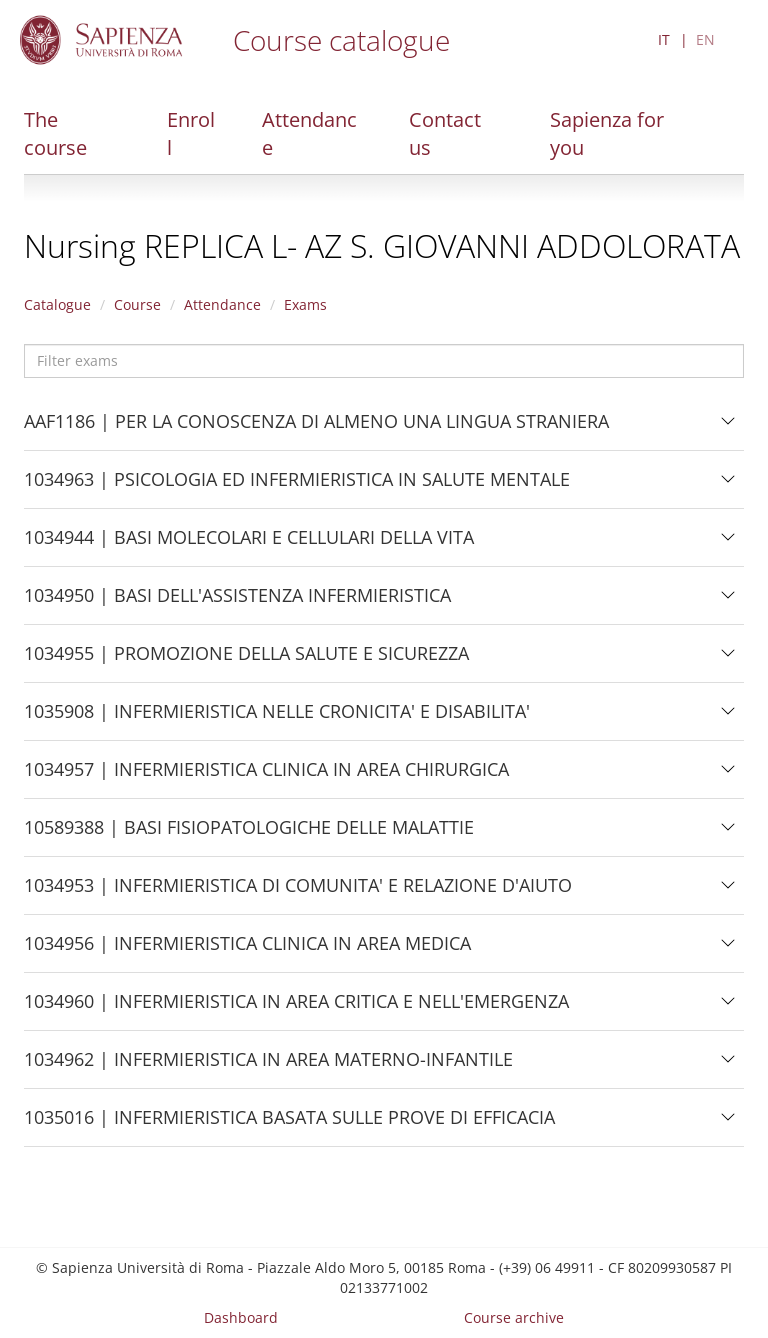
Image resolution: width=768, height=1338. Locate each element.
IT (664, 39)
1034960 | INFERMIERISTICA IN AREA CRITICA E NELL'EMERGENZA (296, 1009)
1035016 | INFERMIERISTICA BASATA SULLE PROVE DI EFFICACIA (289, 1125)
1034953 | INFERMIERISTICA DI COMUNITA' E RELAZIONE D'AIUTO (298, 893)
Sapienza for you (607, 133)
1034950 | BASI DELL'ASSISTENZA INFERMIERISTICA (237, 603)
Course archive (514, 1317)
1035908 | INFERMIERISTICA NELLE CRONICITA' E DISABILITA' (277, 719)
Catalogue (57, 304)
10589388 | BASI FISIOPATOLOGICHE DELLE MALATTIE (249, 835)
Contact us (445, 133)
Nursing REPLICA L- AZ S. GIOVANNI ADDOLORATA (382, 245)
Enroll (191, 133)
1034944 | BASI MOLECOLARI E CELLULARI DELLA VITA (249, 545)
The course (55, 133)
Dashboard (241, 1317)
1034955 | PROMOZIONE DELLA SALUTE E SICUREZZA (246, 661)
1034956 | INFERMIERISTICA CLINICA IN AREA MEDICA (247, 951)
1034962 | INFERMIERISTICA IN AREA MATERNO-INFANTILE (268, 1067)
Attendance (309, 133)
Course (137, 304)
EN (705, 39)
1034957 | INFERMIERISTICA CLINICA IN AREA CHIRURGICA (266, 777)
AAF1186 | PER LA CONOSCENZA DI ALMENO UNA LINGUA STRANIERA (316, 429)
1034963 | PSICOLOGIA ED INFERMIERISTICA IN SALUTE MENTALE (297, 487)
